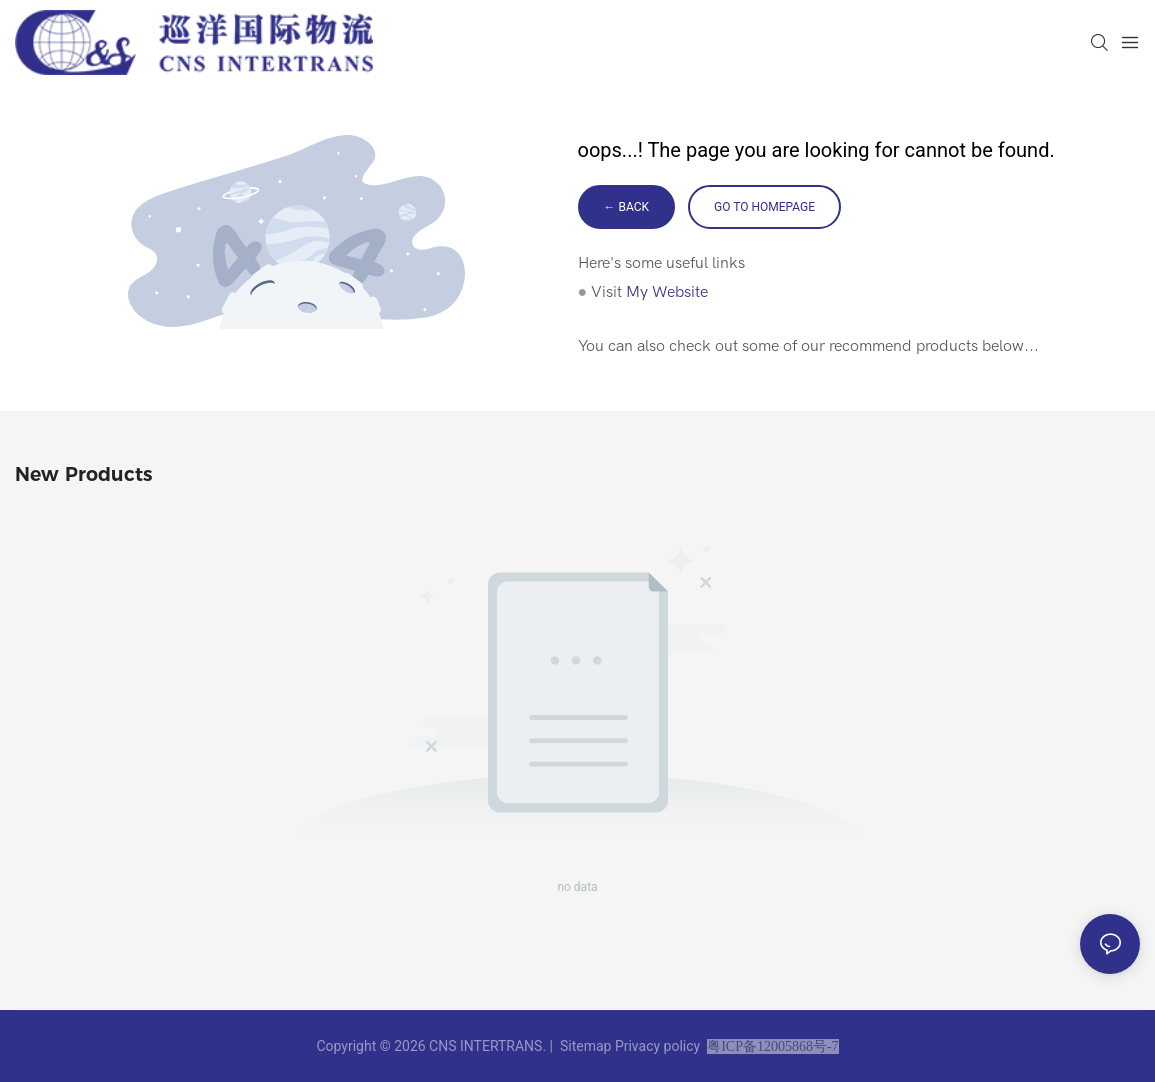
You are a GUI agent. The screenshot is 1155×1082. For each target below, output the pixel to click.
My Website (667, 292)
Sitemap (585, 1046)
